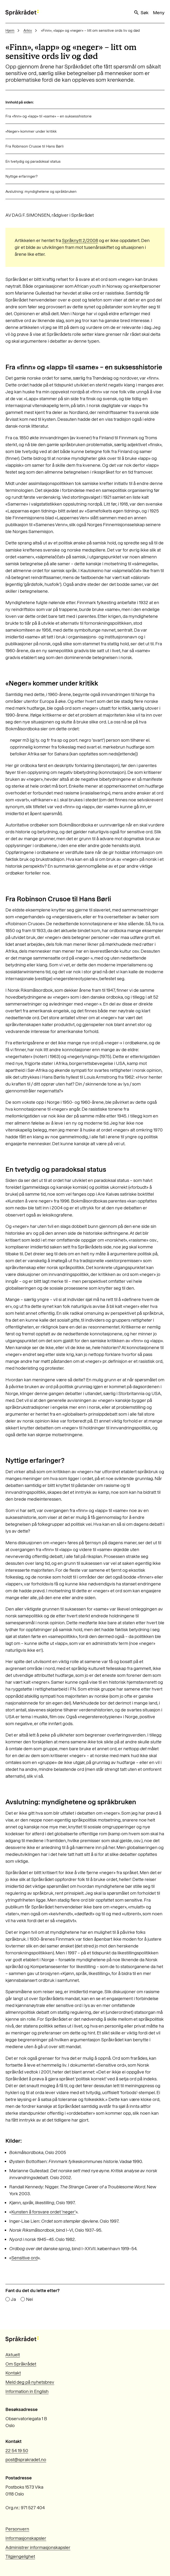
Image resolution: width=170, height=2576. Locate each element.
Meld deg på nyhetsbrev (29, 2382)
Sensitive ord (24, 2258)
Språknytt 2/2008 (80, 240)
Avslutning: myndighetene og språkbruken (40, 191)
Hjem (9, 30)
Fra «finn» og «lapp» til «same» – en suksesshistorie (48, 116)
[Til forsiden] (22, 13)
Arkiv (27, 30)
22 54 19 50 (16, 2450)
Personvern (17, 2529)
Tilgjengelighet (20, 2556)
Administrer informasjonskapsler (37, 2547)
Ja (13, 2299)
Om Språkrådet (20, 2364)
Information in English (27, 2391)
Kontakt (13, 2373)
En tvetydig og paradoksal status (33, 161)
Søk (141, 12)
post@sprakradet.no (25, 2459)
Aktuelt (12, 2354)
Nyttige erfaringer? (21, 176)
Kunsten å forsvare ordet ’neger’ (43, 2212)
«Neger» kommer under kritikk (31, 131)
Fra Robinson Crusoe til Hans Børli (34, 146)
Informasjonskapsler (25, 2538)
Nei (29, 2299)
